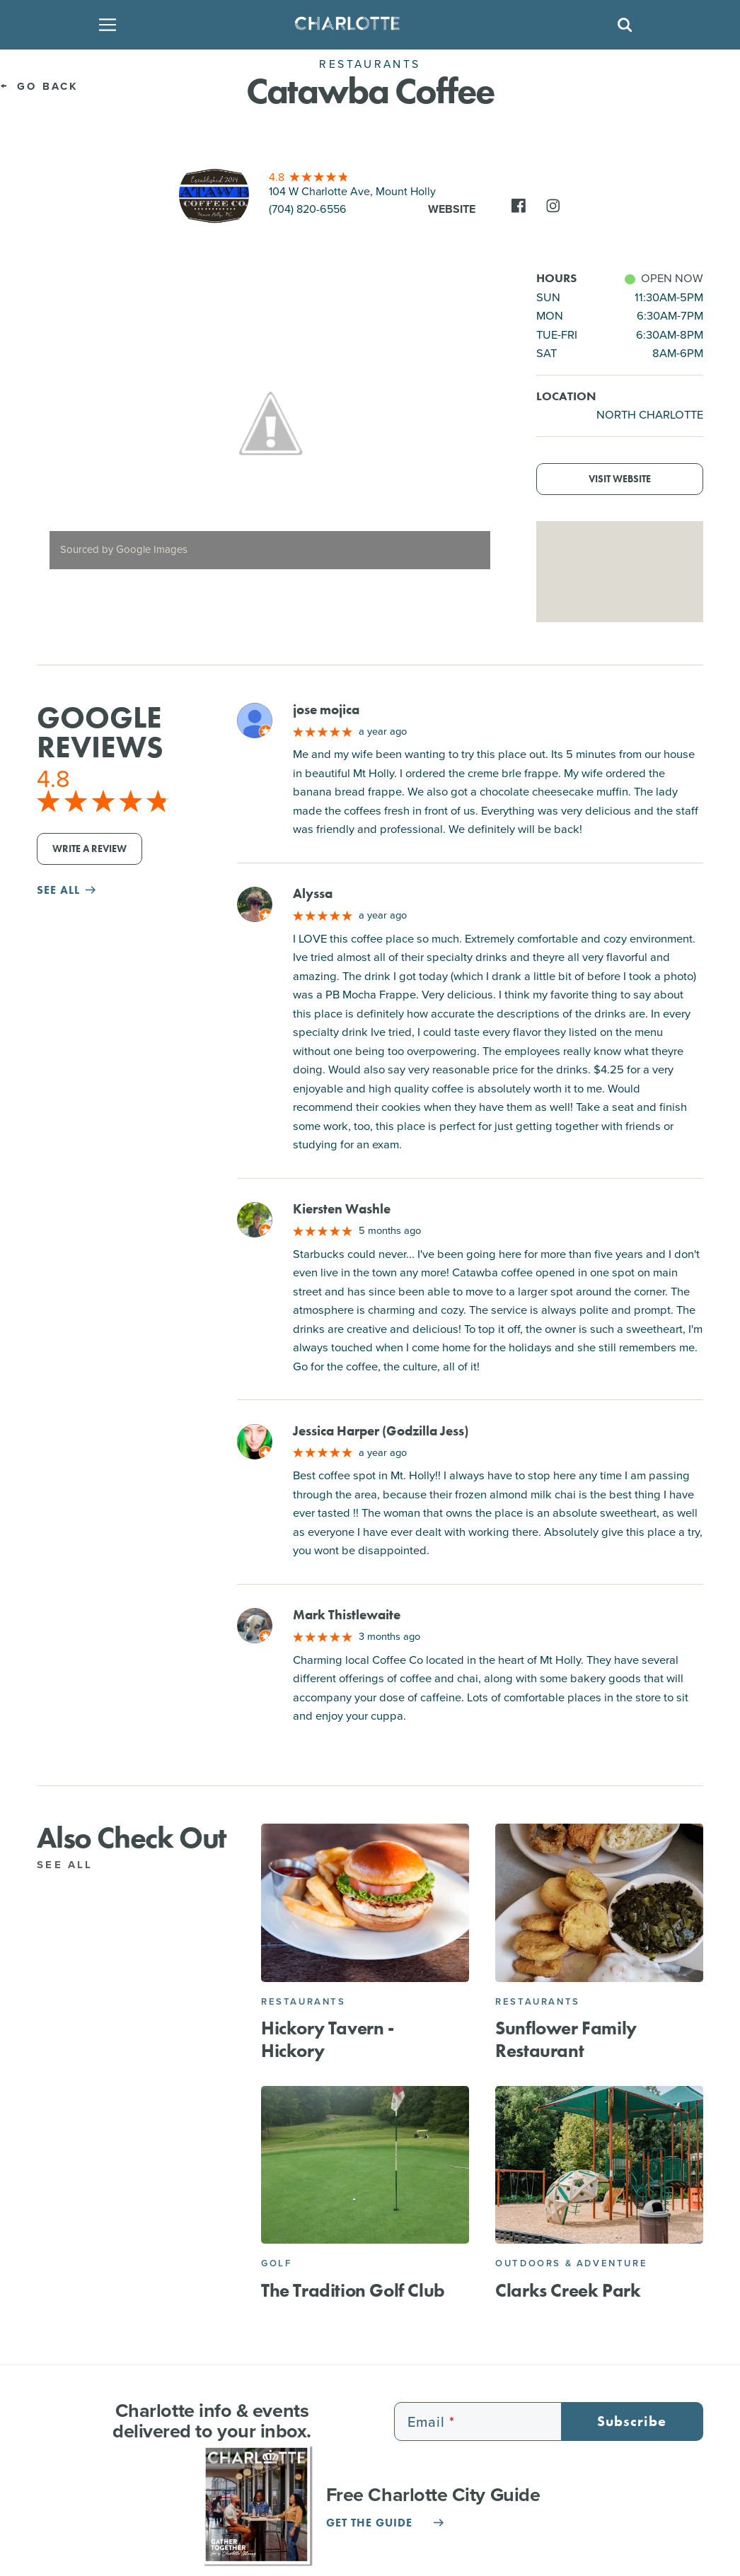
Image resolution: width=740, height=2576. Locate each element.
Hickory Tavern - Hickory (327, 2039)
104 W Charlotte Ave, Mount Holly (352, 191)
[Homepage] (366, 24)
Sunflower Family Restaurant (566, 2039)
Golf (276, 2263)
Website (451, 209)
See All (72, 1864)
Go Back (39, 86)
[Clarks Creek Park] (599, 2165)
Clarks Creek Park (567, 2290)
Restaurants (303, 2001)
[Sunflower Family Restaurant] (599, 1903)
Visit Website (620, 479)
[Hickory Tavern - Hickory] (365, 1903)
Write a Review (89, 849)
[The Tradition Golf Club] (365, 2165)
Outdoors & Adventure (571, 2263)
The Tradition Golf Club (353, 2290)
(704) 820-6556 (308, 209)
